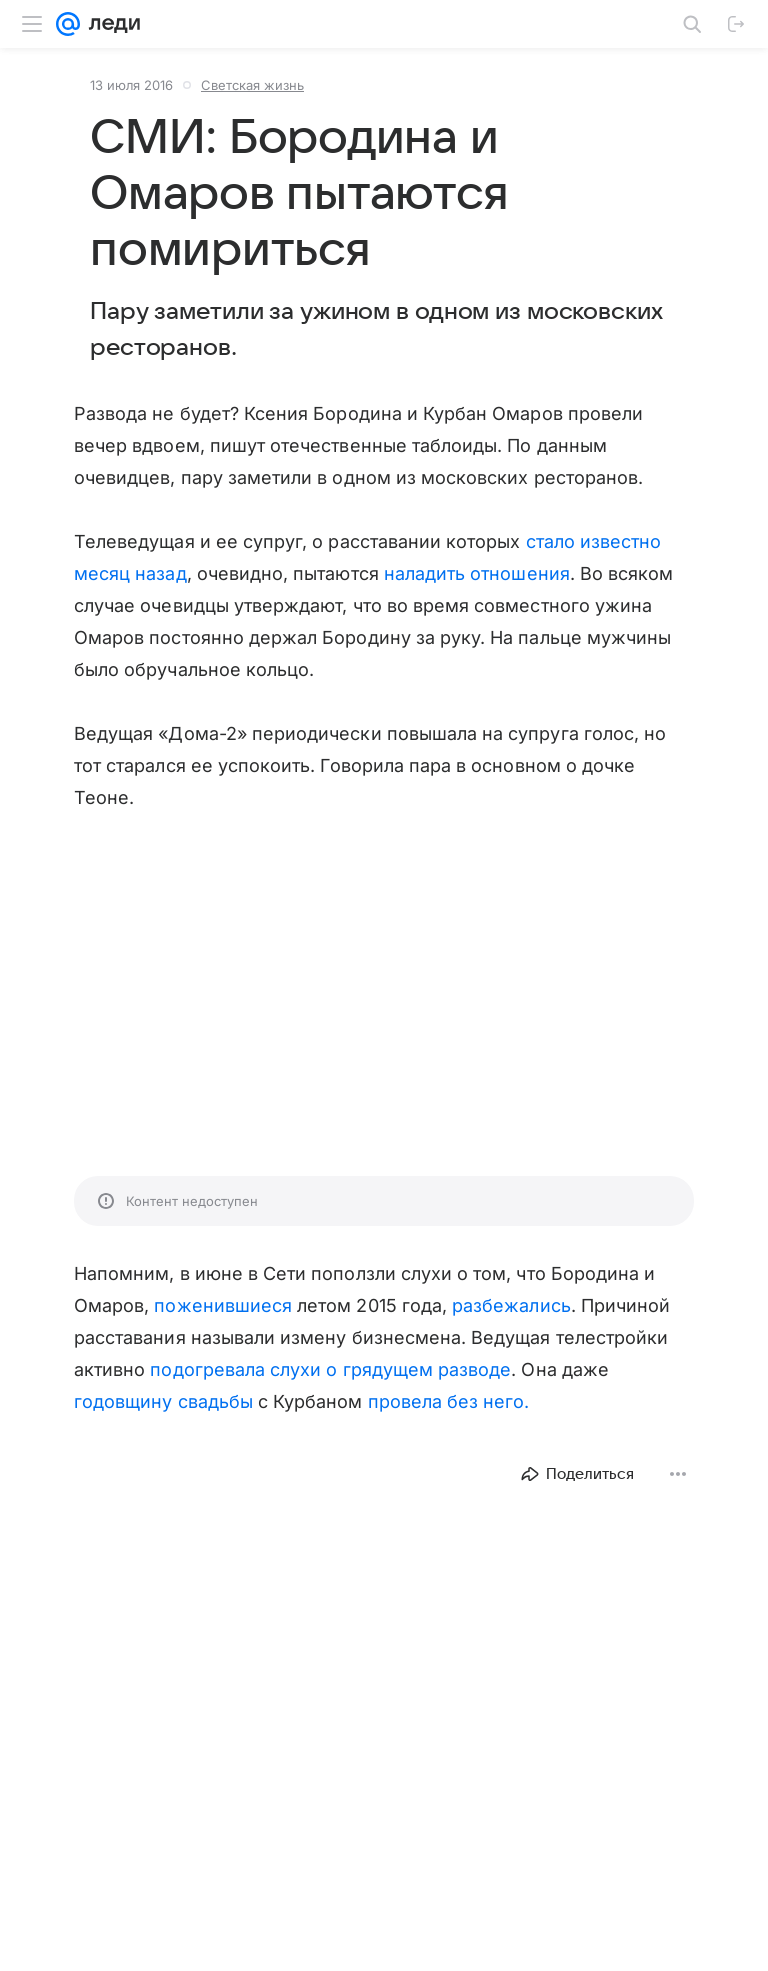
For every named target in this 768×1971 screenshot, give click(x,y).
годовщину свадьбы (163, 1401)
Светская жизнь (252, 85)
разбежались (511, 1305)
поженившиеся (223, 1305)
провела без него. (449, 1401)
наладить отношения (477, 573)
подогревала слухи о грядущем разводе (330, 1369)
